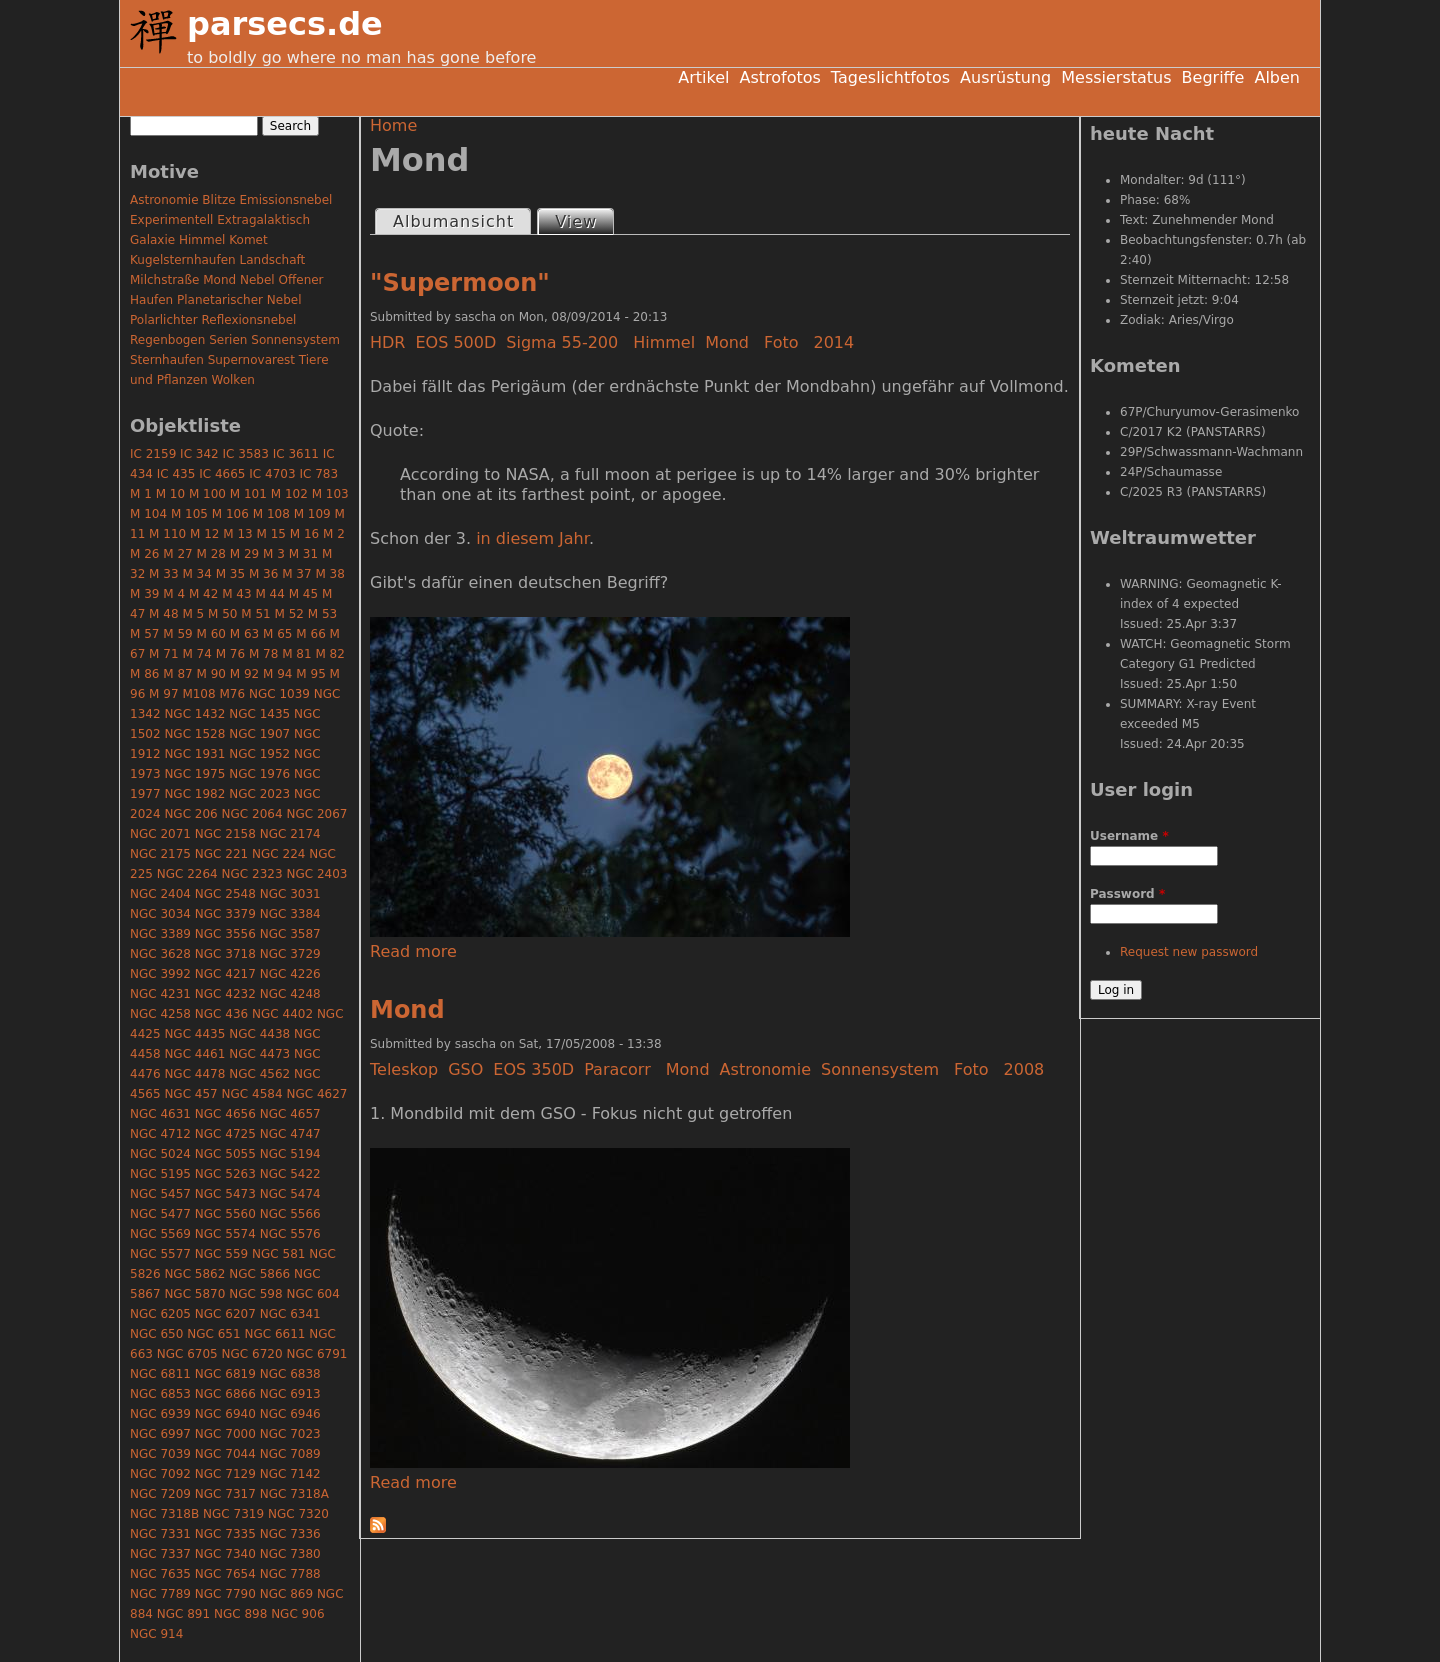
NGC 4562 (259, 1074)
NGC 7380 (290, 1554)
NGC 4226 (290, 974)
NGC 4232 (225, 994)
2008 (1024, 1069)
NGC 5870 (194, 1294)
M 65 (277, 634)
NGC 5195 (160, 1174)
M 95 (310, 674)
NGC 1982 (194, 794)
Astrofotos (779, 77)
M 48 (163, 614)
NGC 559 (221, 1254)
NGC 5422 (290, 1174)
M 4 (174, 594)
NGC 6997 (160, 1434)
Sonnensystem (880, 1069)
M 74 (196, 654)
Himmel (664, 342)
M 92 (244, 674)
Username (1129, 836)
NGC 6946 (290, 1414)
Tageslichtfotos (890, 77)
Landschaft (272, 260)
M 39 (144, 594)
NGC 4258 (160, 1014)
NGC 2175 (160, 854)
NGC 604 (312, 1294)
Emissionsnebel (285, 200)
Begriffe (1213, 77)
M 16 (304, 534)
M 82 (329, 654)
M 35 (230, 574)
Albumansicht (453, 221)
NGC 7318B (164, 1514)
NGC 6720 (252, 1354)
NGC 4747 (290, 1134)
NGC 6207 (225, 1314)
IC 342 (199, 454)
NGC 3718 (225, 954)
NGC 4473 (259, 1054)
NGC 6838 (290, 1374)
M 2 (334, 534)
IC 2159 (153, 454)
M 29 (244, 554)
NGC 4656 (225, 1114)
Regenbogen (167, 340)
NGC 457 (190, 1094)
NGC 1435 (259, 714)
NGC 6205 (160, 1314)
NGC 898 (240, 1614)
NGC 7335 (225, 1534)
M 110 (167, 534)
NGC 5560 (225, 1214)
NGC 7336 (290, 1534)
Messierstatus (1116, 77)
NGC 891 (183, 1614)
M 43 (236, 594)
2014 (834, 342)
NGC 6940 (225, 1414)
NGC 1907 (259, 734)
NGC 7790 (225, 1594)
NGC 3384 (290, 914)
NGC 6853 (160, 1394)
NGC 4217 (225, 974)
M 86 (144, 674)
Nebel (257, 280)
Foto (781, 342)
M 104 (148, 514)
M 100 (207, 494)
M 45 (303, 594)
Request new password (1189, 952)
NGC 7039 (160, 1454)
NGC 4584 (252, 1094)
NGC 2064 (252, 814)
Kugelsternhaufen (183, 260)
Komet (248, 240)
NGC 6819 (225, 1374)
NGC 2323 (252, 874)
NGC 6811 (160, 1374)
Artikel (703, 77)
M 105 (189, 514)
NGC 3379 (225, 914)
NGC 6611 (274, 1334)
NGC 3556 (225, 934)
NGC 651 (213, 1334)
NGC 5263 (225, 1174)
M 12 (204, 534)
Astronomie (765, 1069)
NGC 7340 (225, 1554)
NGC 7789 (160, 1594)
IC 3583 (246, 454)
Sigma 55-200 (562, 342)
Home (393, 125)
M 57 (144, 634)
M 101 (248, 494)
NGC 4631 (160, 1114)
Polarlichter (164, 320)
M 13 (237, 534)
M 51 (255, 614)
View (584, 220)
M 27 (177, 554)
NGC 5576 (290, 1234)
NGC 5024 (160, 1154)
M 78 (263, 654)
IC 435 (176, 474)
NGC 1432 (194, 714)
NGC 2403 (316, 874)
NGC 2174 (290, 834)
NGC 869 (286, 1594)
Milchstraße (164, 280)
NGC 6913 (290, 1394)
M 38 (329, 574)
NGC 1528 (194, 734)
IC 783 (318, 474)
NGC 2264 (187, 874)
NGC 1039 (279, 694)
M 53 (322, 614)
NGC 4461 (194, 1054)
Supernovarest (251, 360)
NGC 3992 (160, 974)
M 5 (193, 614)
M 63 (244, 634)
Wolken (233, 380)
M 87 (177, 674)
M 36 (263, 574)
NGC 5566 (290, 1214)
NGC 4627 (316, 1094)
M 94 (277, 674)
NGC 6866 (225, 1394)
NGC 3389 (160, 934)
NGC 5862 (194, 1274)
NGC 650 (156, 1334)
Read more (413, 951)
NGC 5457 (160, 1194)
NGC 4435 (194, 1034)
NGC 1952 (259, 754)
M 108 (271, 514)
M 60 (211, 634)
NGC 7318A (294, 1494)
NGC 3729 (290, 954)
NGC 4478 (194, 1074)
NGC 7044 (225, 1454)
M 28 (211, 554)
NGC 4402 (282, 1014)
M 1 (141, 494)
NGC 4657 (290, 1114)
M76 (232, 694)
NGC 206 (190, 814)
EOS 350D (533, 1069)
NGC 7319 (233, 1514)
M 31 (303, 554)
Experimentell (171, 220)
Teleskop (404, 1069)
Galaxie (152, 240)
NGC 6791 (316, 1354)
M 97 (163, 694)
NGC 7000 (225, 1434)
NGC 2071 (160, 834)
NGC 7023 (290, 1434)
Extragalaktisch (263, 220)
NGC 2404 (160, 894)
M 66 (310, 634)
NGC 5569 (160, 1234)
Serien (228, 340)
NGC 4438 (259, 1034)
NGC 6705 (187, 1354)
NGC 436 (221, 1014)
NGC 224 (278, 854)
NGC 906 (297, 1614)
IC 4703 (272, 474)
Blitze (218, 200)
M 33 (163, 574)
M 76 (230, 654)
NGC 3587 (290, 934)
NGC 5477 (160, 1214)
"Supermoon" (460, 283)
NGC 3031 (290, 894)
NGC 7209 (160, 1494)
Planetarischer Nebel (239, 300)
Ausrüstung (1005, 77)
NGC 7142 (290, 1474)
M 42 (203, 594)
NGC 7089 (290, 1454)
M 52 (289, 614)
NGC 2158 (225, 834)
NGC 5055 (225, 1154)
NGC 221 (221, 854)
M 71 (163, 654)
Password (1127, 894)
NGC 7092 (160, 1474)
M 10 (170, 494)
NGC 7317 (225, 1494)
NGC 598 (255, 1294)
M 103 (330, 494)
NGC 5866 (259, 1274)
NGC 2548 (225, 894)
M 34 (196, 574)
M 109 (312, 514)
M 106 (230, 514)
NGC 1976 (259, 774)
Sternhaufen (167, 360)
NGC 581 (278, 1254)
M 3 (274, 554)
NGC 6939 (160, 1414)
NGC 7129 (225, 1474)
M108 (198, 694)
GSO (465, 1069)
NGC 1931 (194, 754)
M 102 (289, 494)
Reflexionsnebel (249, 320)
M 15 (271, 534)
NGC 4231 (160, 994)
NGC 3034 (160, 914)
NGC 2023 (259, 794)
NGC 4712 (160, 1134)
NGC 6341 (290, 1314)
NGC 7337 (160, 1554)
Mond (727, 342)
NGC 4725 (225, 1134)
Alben (1277, 77)
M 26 (144, 554)
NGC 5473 (225, 1194)
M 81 (296, 654)
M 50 (222, 614)
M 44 (269, 594)
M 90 (211, 674)
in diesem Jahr (532, 538)
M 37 (296, 574)
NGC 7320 (298, 1514)
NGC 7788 (290, 1574)
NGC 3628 (160, 954)
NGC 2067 (316, 814)
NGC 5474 (290, 1194)
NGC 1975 (194, 774)
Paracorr (617, 1069)
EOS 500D (455, 342)
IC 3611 (296, 454)
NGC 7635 (160, 1574)
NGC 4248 (290, 994)
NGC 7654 (225, 1574)
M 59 (177, 634)
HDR (387, 342)
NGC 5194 (290, 1154)
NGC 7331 (160, 1534)
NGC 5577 (160, 1254)
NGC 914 (156, 1634)
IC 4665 (222, 474)
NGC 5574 (225, 1234)
